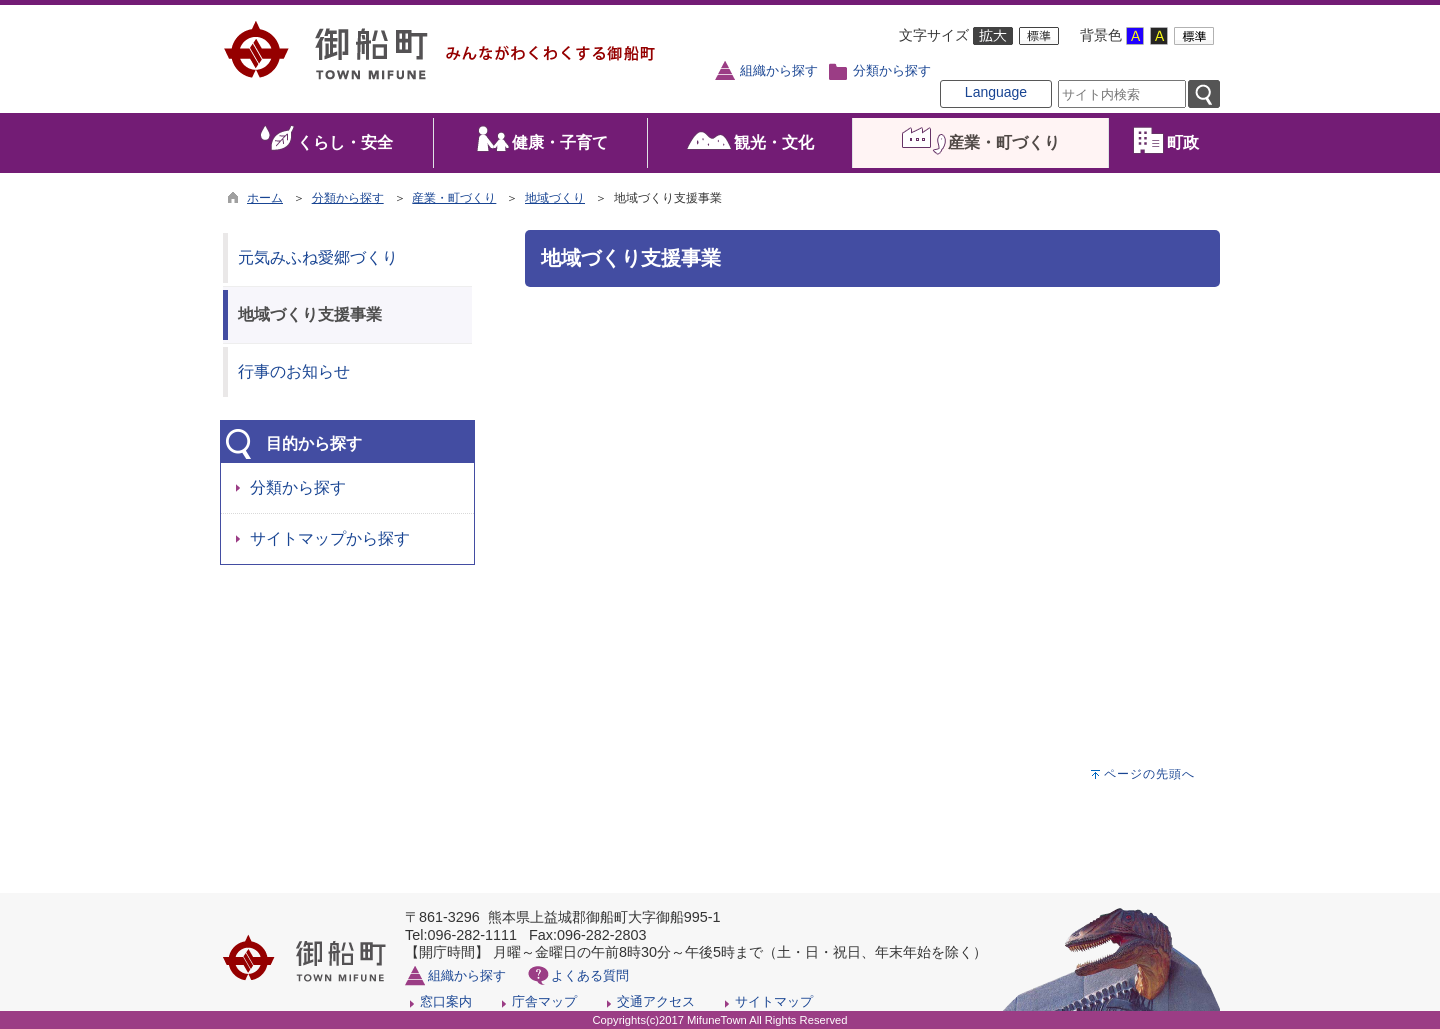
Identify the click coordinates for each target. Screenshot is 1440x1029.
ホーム (265, 198)
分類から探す (892, 71)
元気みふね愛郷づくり (318, 257)
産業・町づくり (454, 198)
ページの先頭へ (1149, 774)
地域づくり (555, 198)
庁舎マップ (544, 1001)
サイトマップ (774, 1001)
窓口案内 (446, 1001)
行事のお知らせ (294, 371)
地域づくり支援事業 (310, 314)
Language (996, 92)
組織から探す (779, 71)
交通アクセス (656, 1001)
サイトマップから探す (330, 538)
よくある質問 (590, 975)
